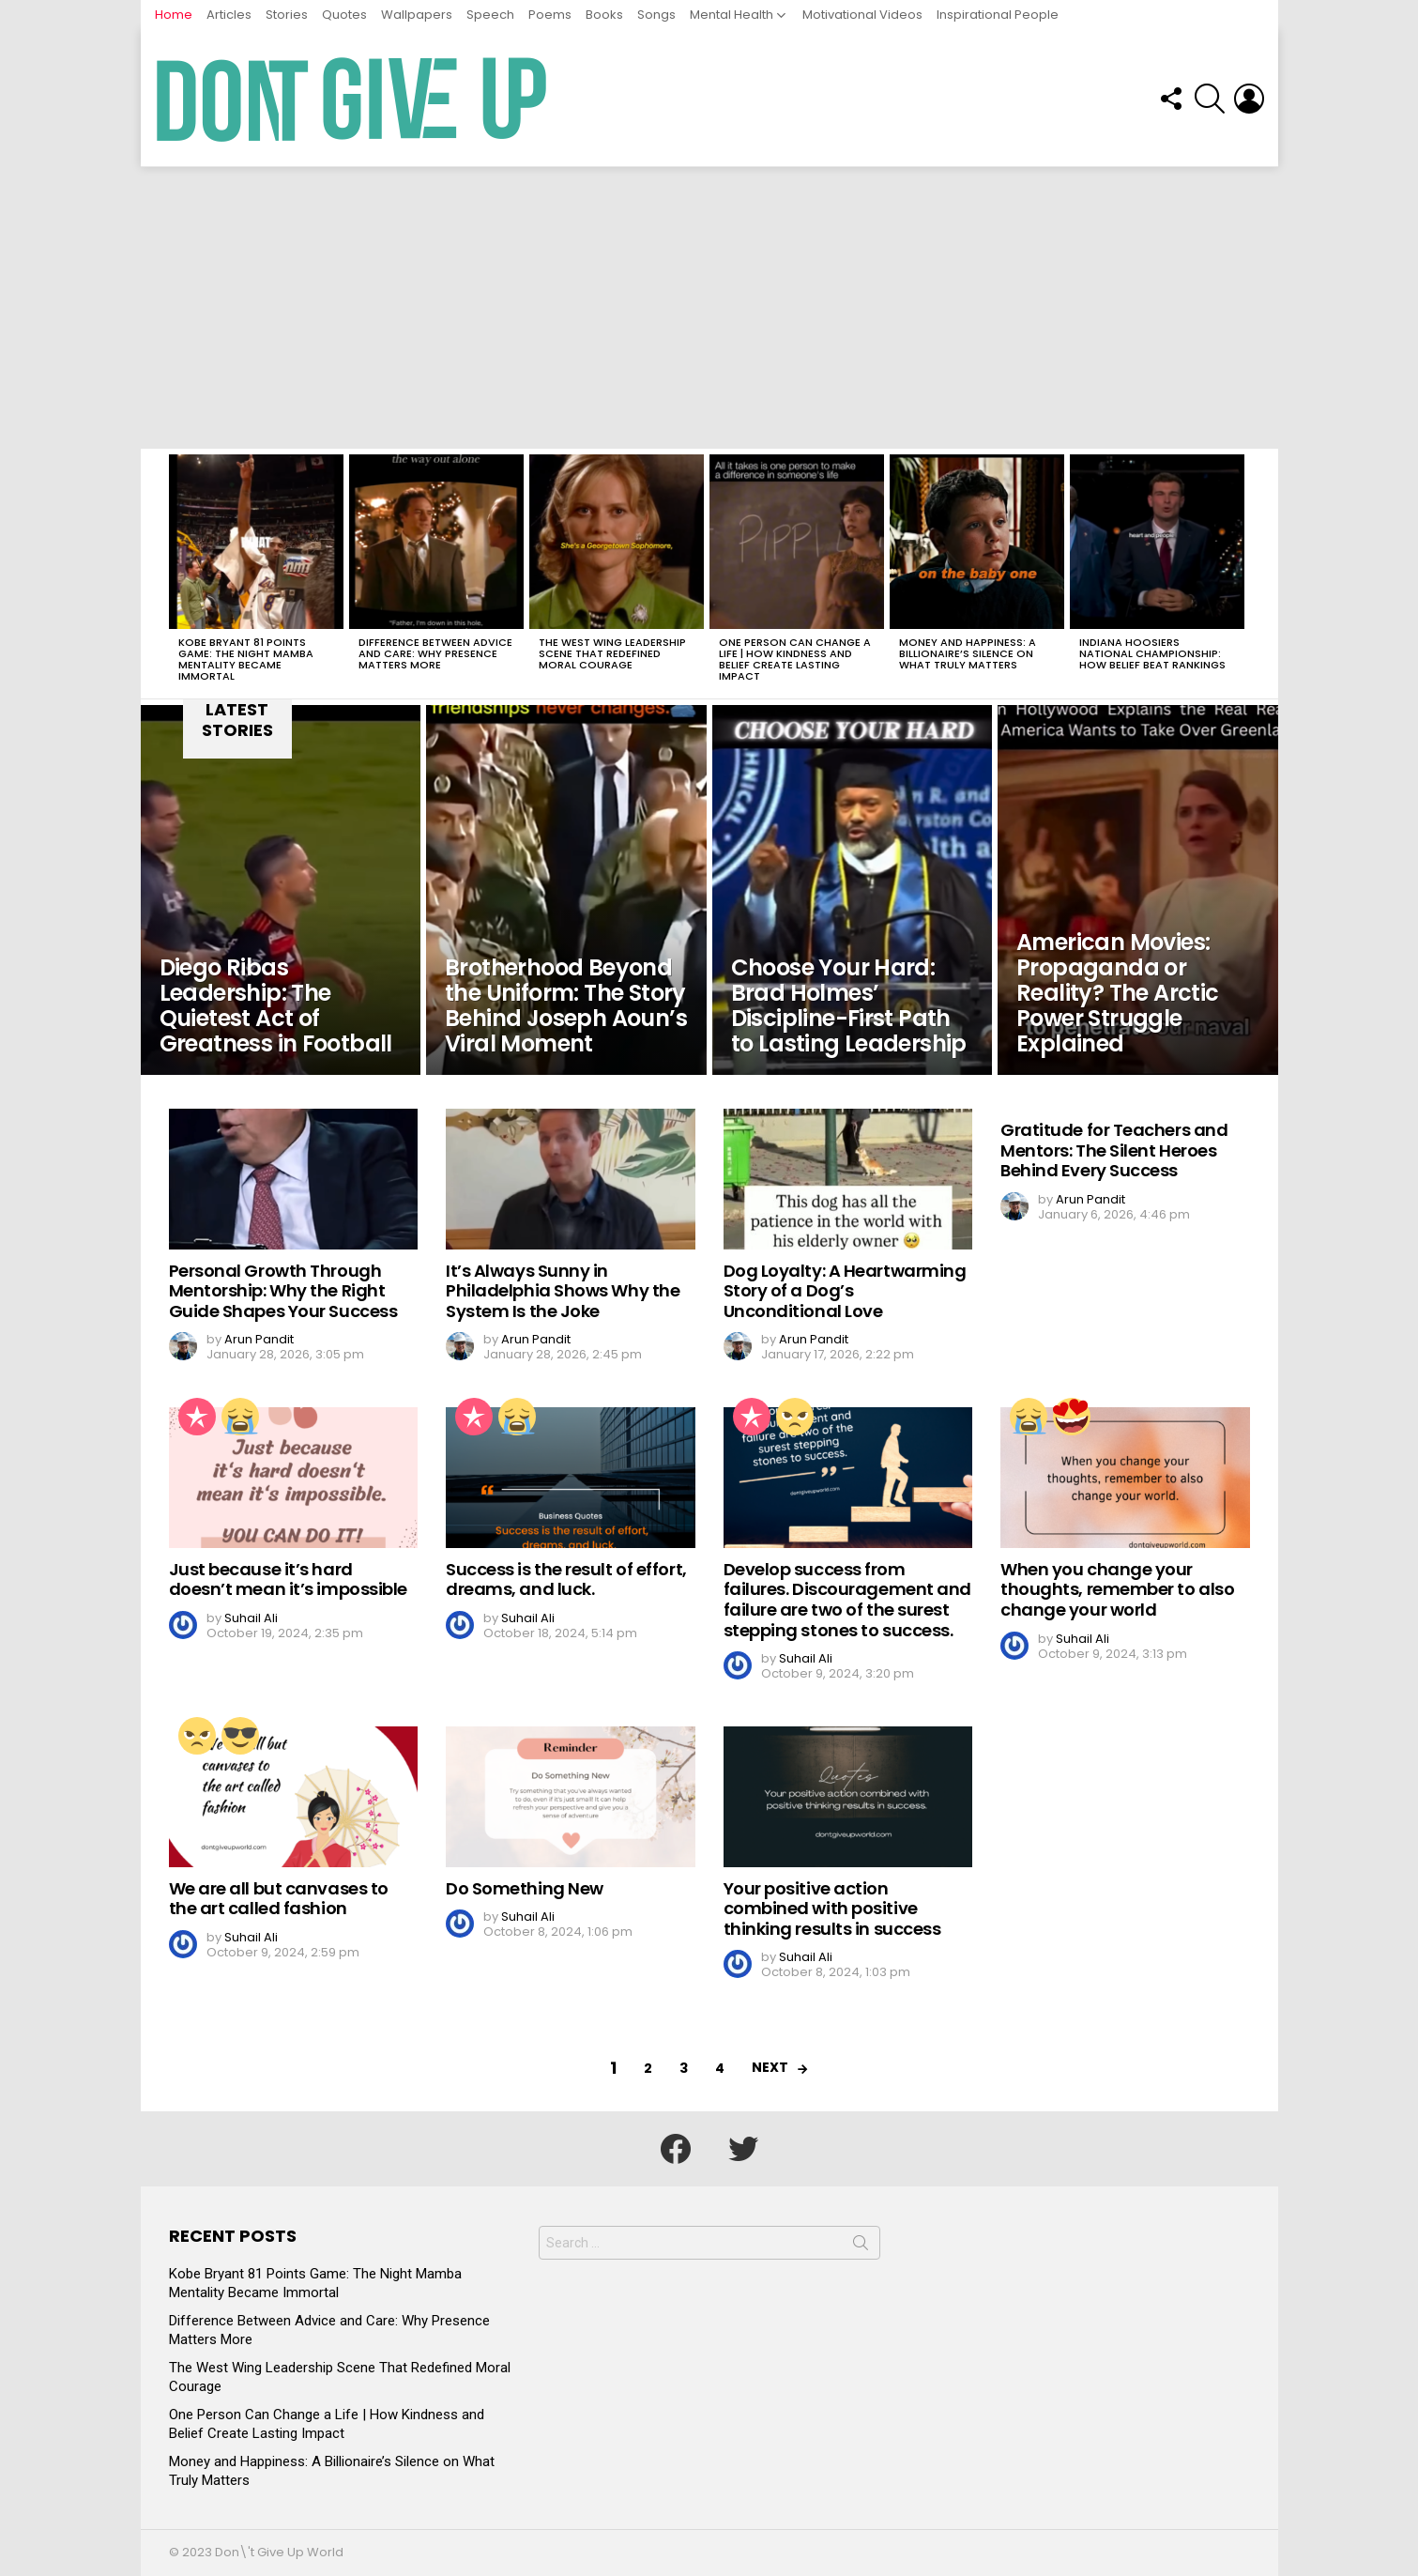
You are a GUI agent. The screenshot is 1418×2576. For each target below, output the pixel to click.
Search (860, 2246)
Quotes (344, 14)
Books (604, 14)
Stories (287, 14)
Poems (550, 14)
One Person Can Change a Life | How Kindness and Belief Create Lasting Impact (795, 659)
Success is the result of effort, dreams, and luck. (566, 1579)
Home (173, 14)
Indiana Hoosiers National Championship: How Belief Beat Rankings (1152, 653)
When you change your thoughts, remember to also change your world (1117, 1589)
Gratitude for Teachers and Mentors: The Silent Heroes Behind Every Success (1113, 1150)
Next (770, 2067)
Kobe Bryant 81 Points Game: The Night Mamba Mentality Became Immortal (245, 659)
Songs (656, 14)
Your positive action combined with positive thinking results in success (832, 1908)
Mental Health (731, 14)
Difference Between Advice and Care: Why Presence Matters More (435, 653)
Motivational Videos (862, 14)
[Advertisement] (709, 307)
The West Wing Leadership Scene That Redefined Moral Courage (612, 653)
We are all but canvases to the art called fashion (279, 1899)
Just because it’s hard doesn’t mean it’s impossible (288, 1579)
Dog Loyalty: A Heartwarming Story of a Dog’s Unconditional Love (845, 1291)
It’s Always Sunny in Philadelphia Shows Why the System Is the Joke (562, 1291)
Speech (490, 14)
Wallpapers (416, 14)
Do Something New (524, 1888)
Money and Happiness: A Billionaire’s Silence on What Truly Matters (967, 653)
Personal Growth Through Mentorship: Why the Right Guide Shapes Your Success (283, 1291)
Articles (229, 14)
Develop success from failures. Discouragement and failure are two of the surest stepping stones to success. (847, 1599)
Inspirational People (998, 14)
